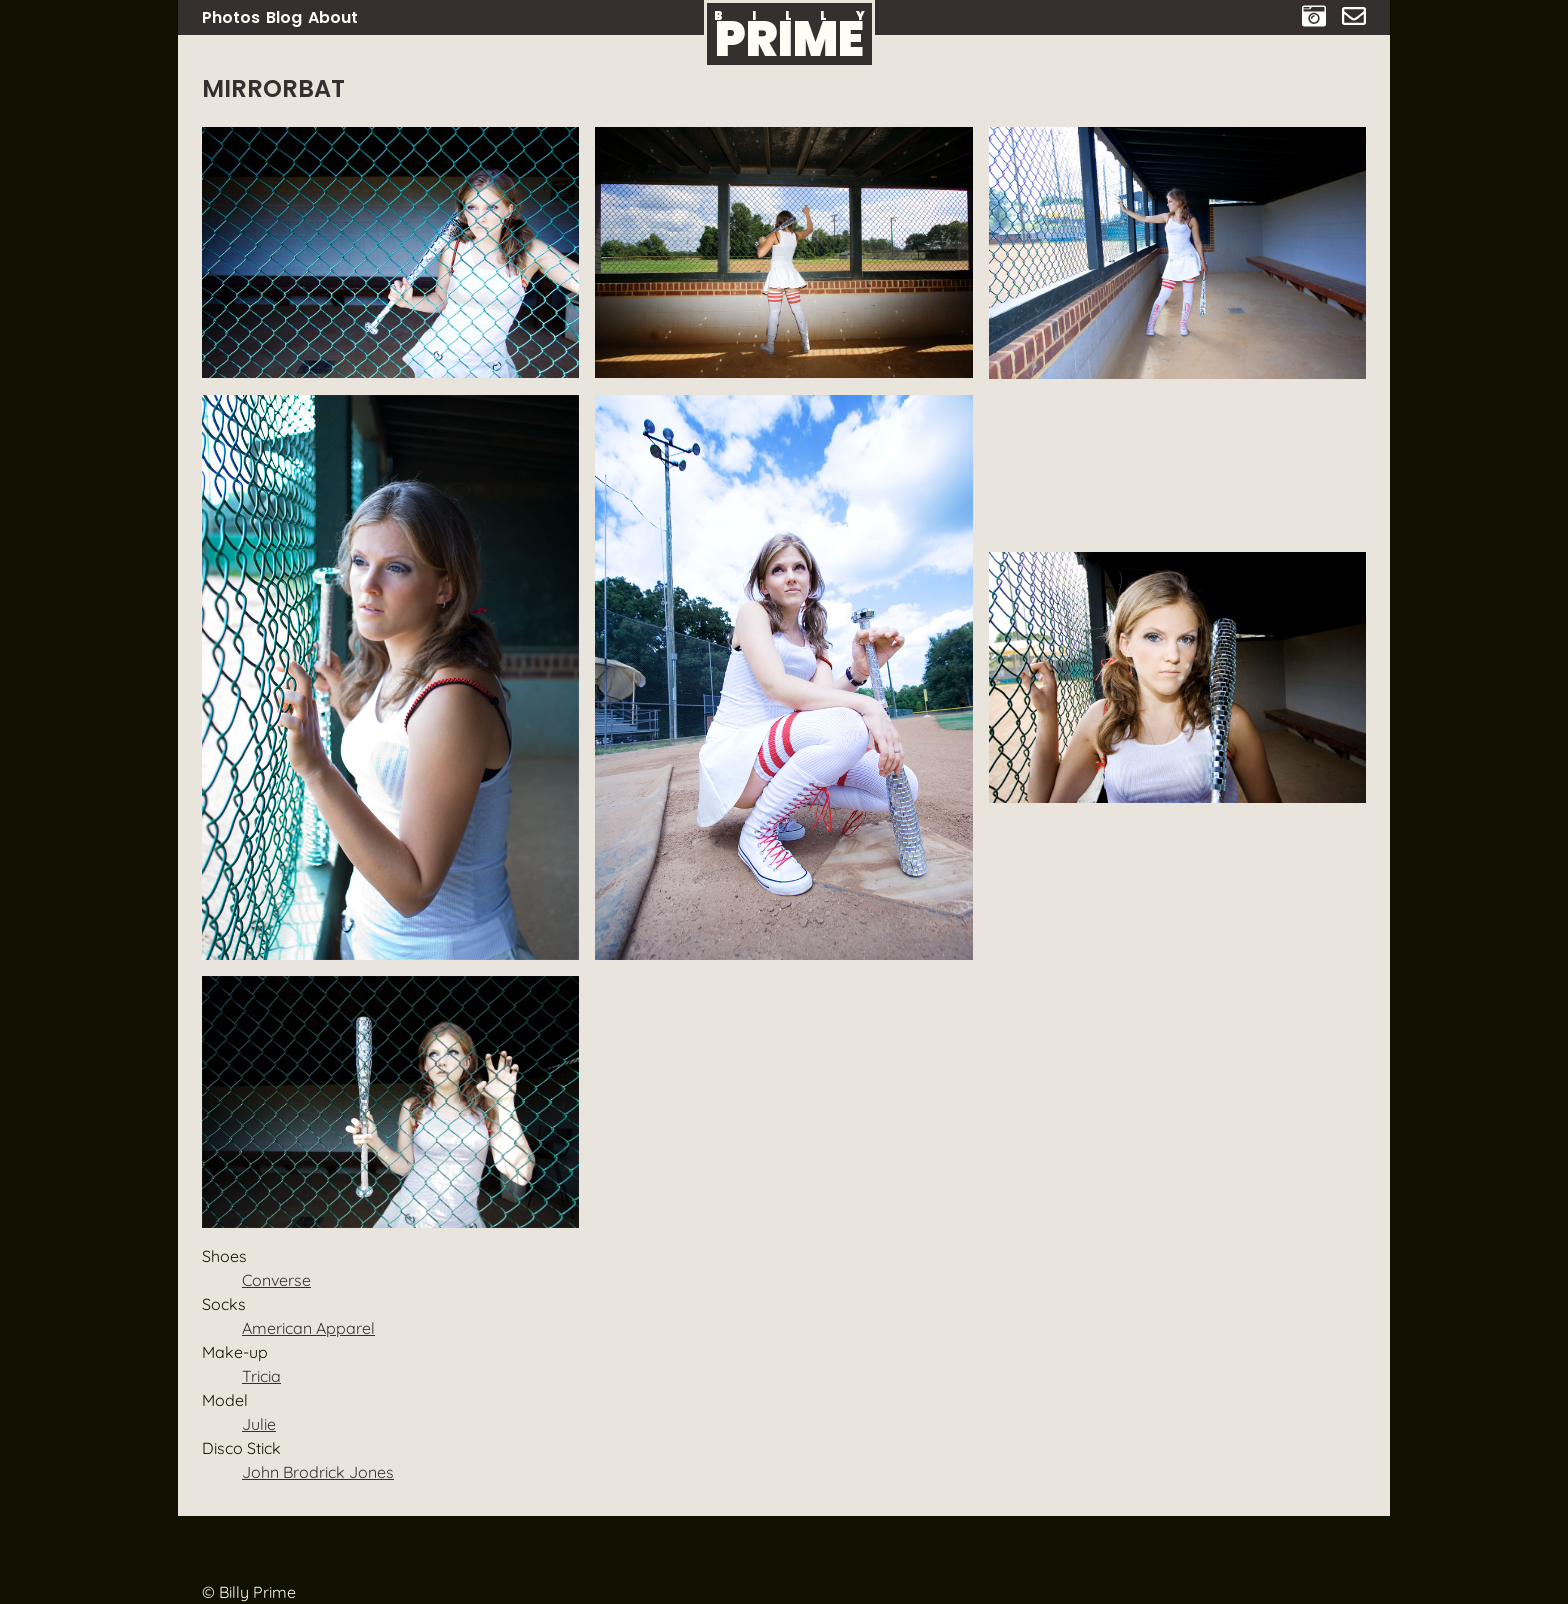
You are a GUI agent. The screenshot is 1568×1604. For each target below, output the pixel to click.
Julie (259, 1424)
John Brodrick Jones (318, 1472)
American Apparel (308, 1328)
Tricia (261, 1376)
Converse (276, 1280)
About (333, 18)
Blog (284, 18)
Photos (231, 18)
